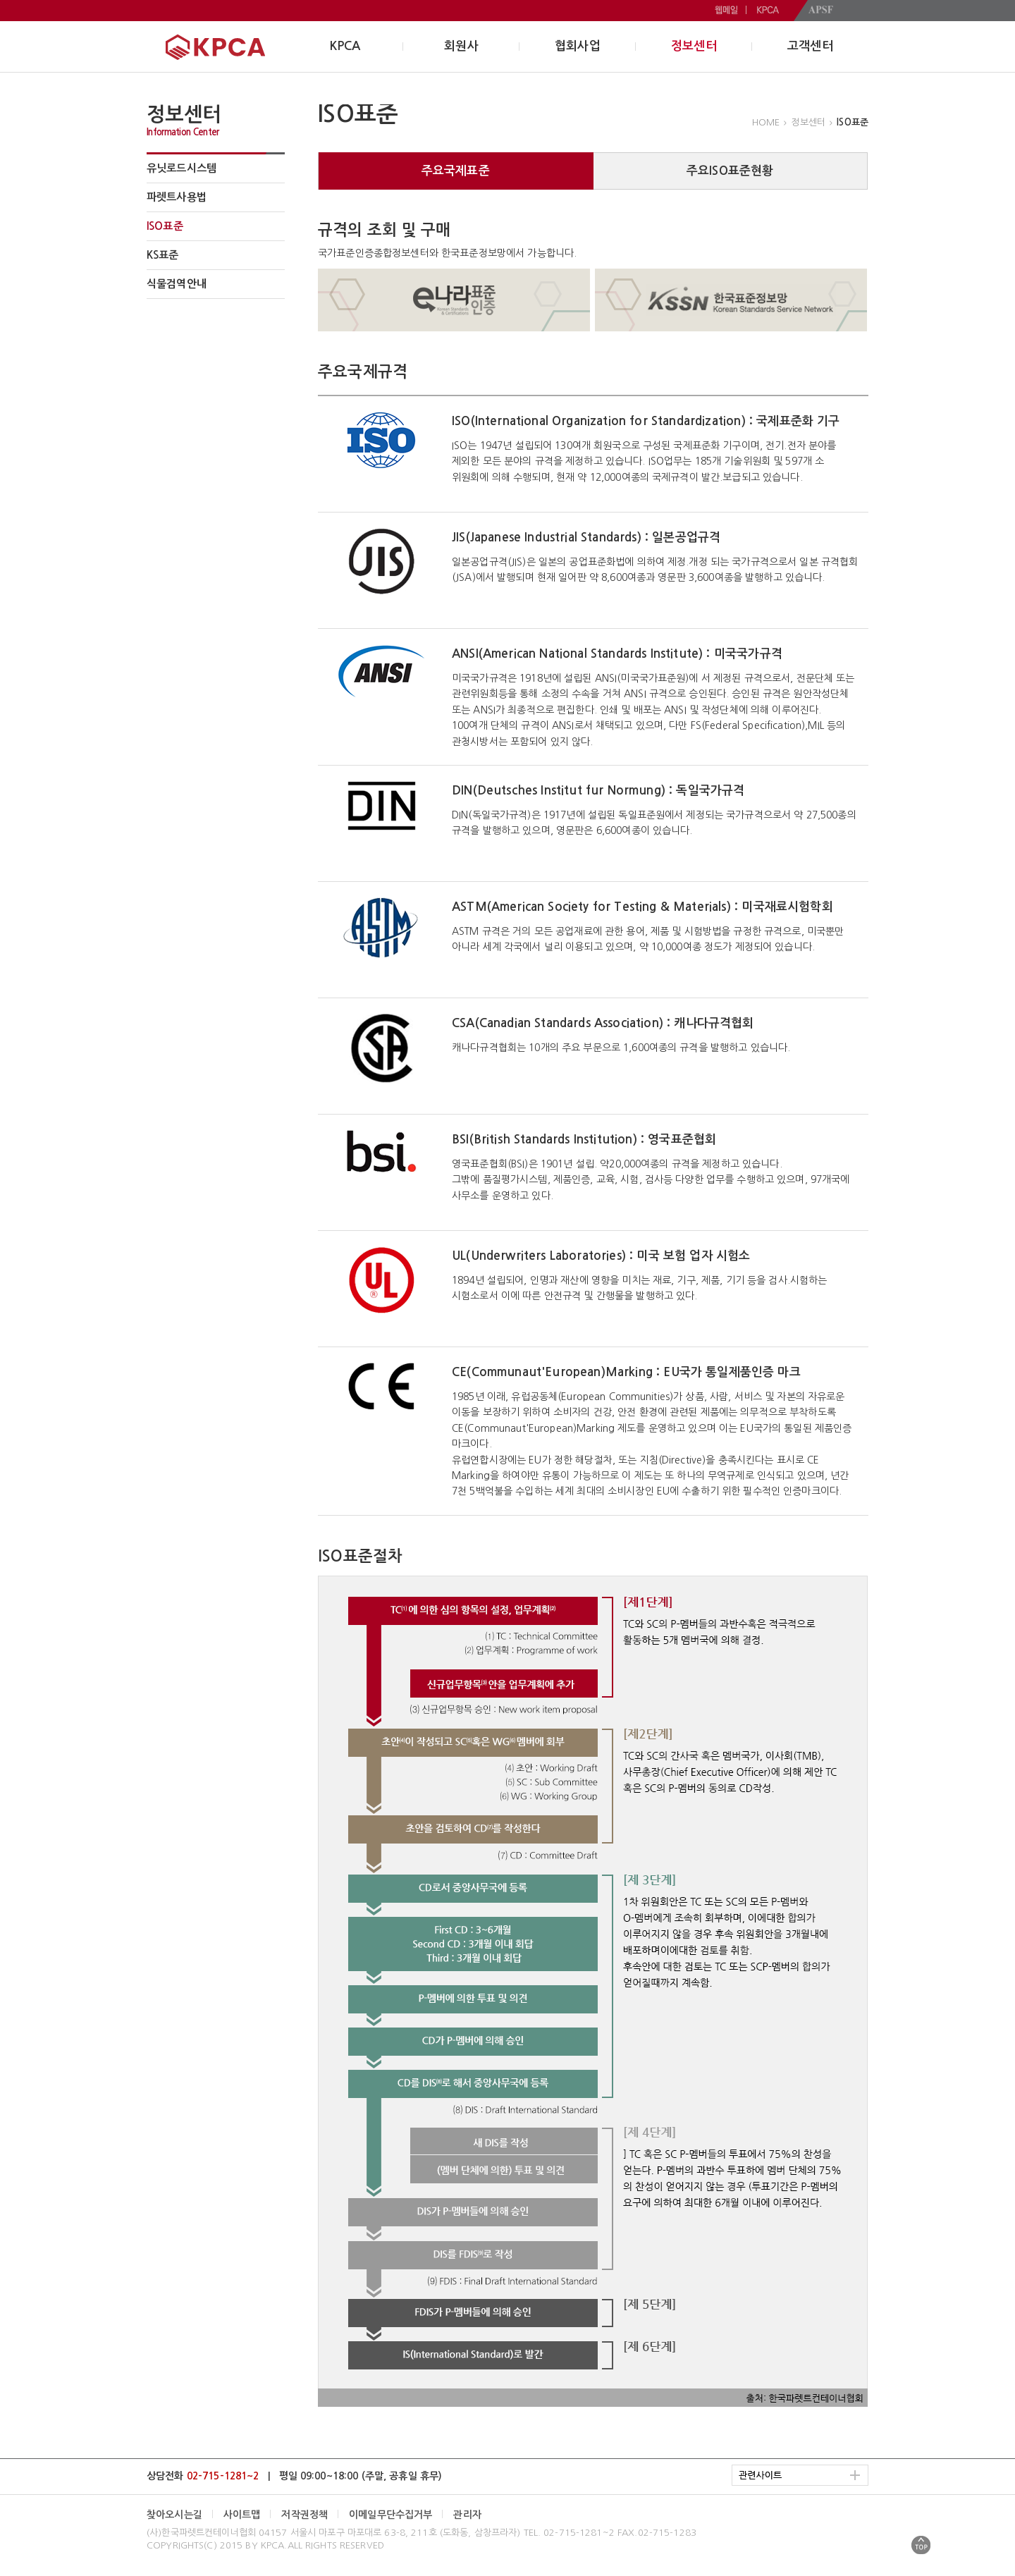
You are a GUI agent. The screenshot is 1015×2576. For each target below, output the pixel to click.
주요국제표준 (456, 171)
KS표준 (163, 255)
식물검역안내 (177, 283)
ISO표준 (165, 226)
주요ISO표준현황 (730, 171)
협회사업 (578, 46)
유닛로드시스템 (181, 168)
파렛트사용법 (177, 197)
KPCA (345, 46)
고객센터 (810, 46)
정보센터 (694, 46)
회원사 (461, 46)
